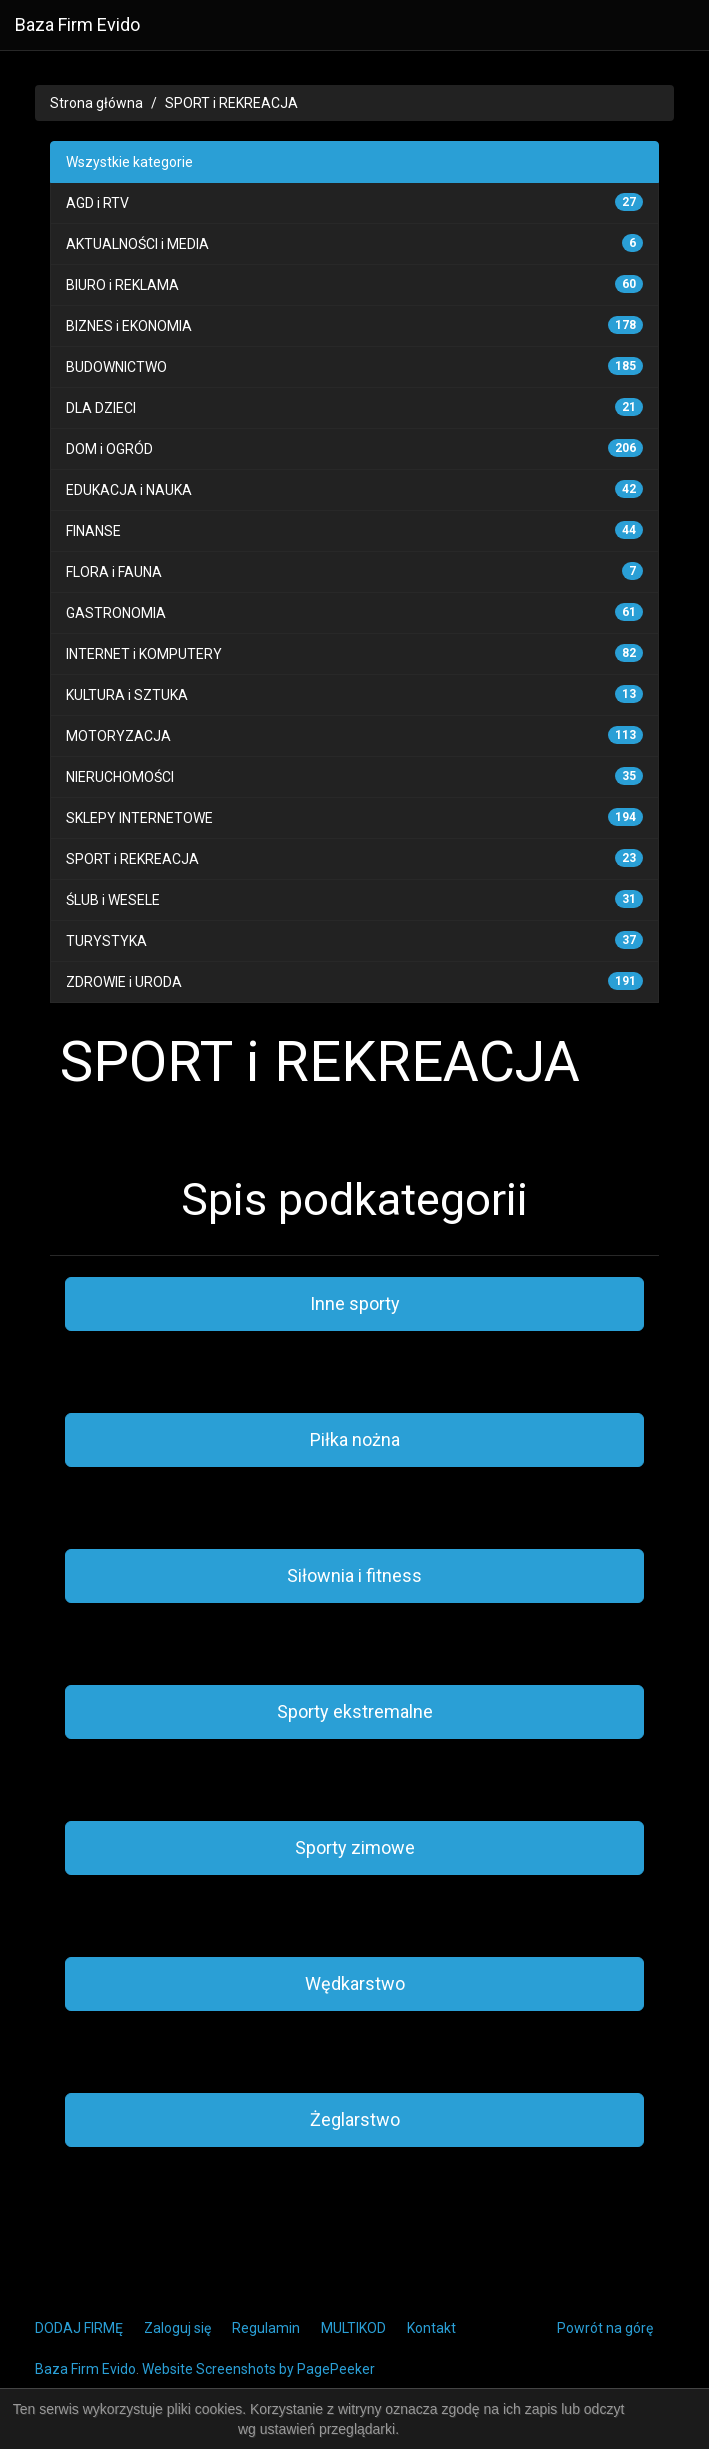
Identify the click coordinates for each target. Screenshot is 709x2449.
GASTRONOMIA (116, 613)
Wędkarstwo (355, 1983)
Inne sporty (355, 1303)
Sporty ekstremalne (355, 1711)
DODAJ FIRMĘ (79, 2328)
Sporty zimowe (355, 1847)
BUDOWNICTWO (116, 367)
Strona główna (96, 103)
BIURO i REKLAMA (122, 285)
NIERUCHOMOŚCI (120, 777)
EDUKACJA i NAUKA (129, 490)
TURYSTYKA (106, 941)
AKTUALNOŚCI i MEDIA (137, 244)
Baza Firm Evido (77, 24)
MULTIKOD (353, 2328)
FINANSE (93, 531)
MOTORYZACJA (118, 736)
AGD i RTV (97, 203)
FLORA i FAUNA (114, 572)
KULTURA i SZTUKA (127, 695)
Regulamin (266, 2328)
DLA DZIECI (101, 408)
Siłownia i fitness (354, 1575)
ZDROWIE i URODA (124, 982)
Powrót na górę (605, 2328)
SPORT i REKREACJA (231, 103)
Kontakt (431, 2328)
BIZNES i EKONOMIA (129, 326)
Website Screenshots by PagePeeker (258, 2369)
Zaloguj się (177, 2328)
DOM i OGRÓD (109, 449)
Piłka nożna (355, 1439)
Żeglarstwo (355, 2119)
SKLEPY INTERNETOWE (139, 818)
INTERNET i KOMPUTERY (144, 654)
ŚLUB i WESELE (113, 900)
